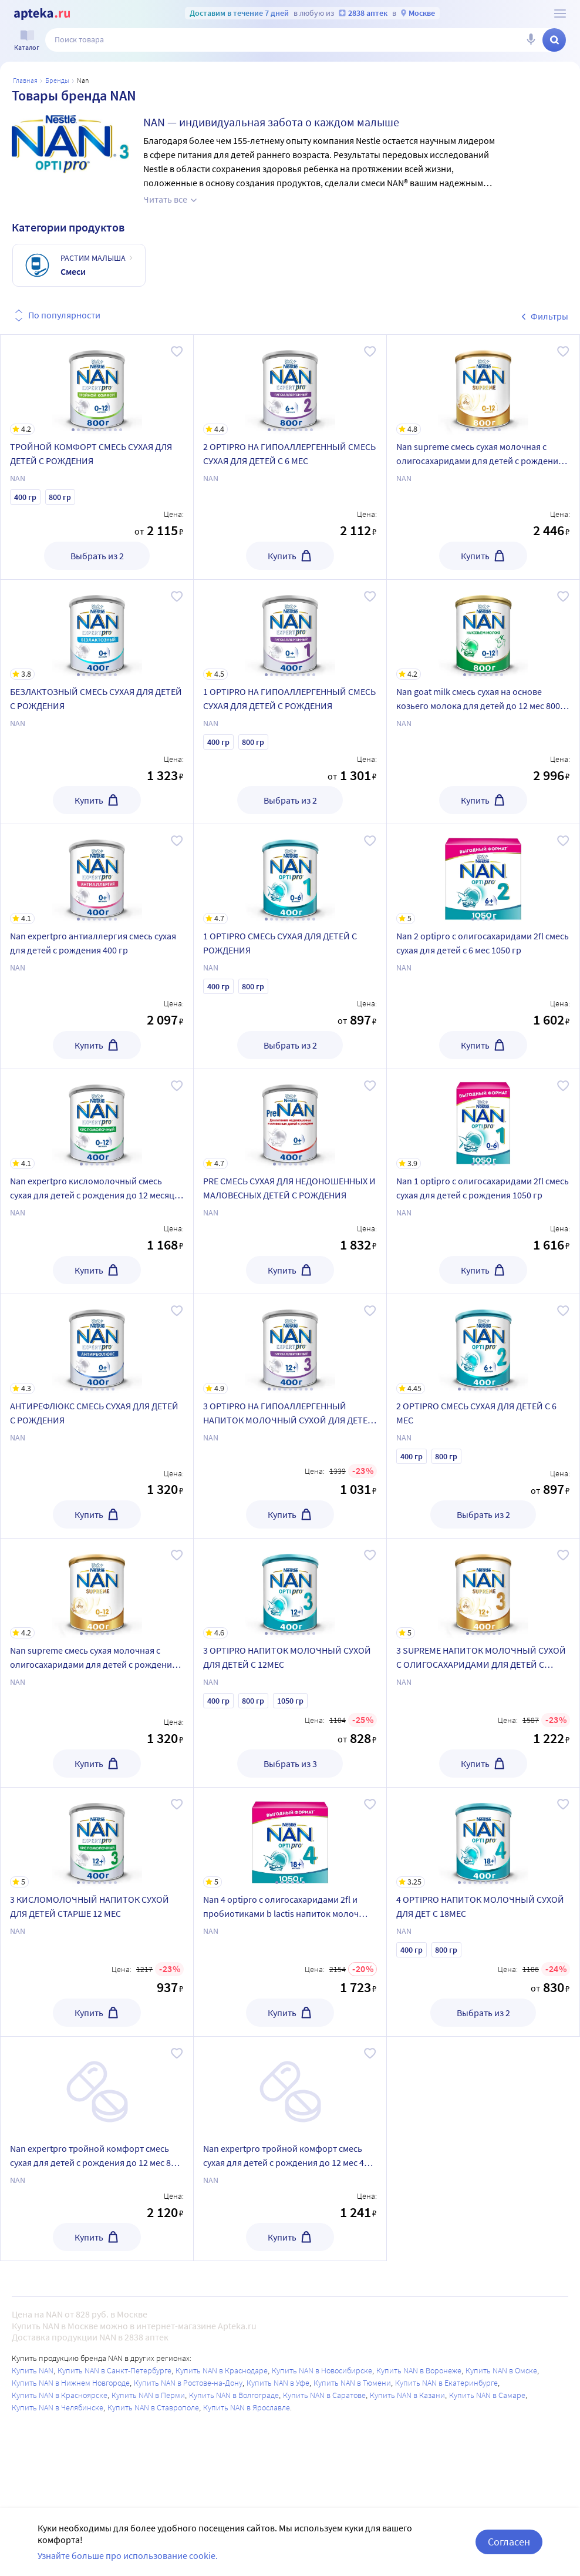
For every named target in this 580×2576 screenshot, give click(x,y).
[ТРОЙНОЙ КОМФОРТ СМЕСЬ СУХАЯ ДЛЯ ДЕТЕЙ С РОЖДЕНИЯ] (97, 385)
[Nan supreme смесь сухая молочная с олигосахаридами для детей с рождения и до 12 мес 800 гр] (483, 385)
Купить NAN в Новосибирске (322, 2370)
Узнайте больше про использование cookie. (128, 2555)
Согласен (509, 2541)
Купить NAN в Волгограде (234, 2395)
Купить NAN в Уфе (278, 2382)
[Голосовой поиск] (530, 40)
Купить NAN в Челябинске (57, 2407)
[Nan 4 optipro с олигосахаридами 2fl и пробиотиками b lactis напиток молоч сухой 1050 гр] (290, 1838)
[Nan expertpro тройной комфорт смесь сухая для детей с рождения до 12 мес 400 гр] (290, 2087)
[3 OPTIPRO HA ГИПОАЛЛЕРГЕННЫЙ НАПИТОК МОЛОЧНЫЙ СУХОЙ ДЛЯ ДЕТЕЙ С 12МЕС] (290, 1344)
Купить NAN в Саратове (324, 2395)
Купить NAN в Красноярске (59, 2395)
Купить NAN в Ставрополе (153, 2407)
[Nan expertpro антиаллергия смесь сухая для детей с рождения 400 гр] (97, 874)
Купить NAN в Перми (148, 2395)
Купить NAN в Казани (407, 2395)
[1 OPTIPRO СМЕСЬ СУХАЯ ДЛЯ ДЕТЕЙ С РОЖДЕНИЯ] (290, 874)
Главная (25, 80)
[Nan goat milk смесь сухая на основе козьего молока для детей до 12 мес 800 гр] (483, 630)
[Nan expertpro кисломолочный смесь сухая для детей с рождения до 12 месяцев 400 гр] (97, 1119)
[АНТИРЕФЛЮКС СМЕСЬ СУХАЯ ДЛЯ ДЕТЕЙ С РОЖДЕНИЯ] (97, 1344)
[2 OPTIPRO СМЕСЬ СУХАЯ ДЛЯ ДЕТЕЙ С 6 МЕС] (483, 1344)
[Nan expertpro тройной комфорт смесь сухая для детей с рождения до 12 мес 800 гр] (97, 2087)
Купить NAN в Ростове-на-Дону (188, 2382)
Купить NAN (32, 2370)
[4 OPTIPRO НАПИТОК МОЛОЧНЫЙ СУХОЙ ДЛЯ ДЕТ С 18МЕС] (483, 1838)
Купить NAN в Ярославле (246, 2407)
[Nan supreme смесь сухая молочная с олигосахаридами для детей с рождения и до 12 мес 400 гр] (97, 1588)
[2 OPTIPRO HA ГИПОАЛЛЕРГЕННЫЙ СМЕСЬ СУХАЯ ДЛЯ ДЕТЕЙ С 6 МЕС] (290, 385)
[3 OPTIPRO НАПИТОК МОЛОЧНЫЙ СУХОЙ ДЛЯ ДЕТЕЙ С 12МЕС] (290, 1588)
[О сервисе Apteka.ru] (560, 13)
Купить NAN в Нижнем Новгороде (71, 2382)
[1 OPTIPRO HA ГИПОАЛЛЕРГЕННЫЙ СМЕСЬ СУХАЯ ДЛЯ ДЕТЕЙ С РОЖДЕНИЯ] (290, 630)
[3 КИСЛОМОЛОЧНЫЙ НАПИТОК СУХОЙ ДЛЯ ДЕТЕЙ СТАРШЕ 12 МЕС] (97, 1838)
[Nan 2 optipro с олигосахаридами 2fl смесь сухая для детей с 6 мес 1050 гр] (483, 874)
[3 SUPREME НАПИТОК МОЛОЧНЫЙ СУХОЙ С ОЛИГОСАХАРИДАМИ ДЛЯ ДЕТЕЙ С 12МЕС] (483, 1588)
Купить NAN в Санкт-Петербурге (114, 2370)
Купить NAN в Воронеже (418, 2370)
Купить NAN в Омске (501, 2370)
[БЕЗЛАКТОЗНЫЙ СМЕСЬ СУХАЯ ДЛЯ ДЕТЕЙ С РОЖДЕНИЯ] (97, 630)
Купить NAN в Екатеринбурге (446, 2382)
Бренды (57, 80)
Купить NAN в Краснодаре (222, 2370)
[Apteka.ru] (42, 14)
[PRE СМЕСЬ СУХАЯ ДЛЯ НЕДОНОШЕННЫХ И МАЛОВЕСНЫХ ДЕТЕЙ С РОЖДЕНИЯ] (290, 1119)
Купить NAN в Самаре (487, 2395)
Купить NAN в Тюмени (352, 2382)
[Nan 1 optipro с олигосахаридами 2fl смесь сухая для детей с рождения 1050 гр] (483, 1119)
